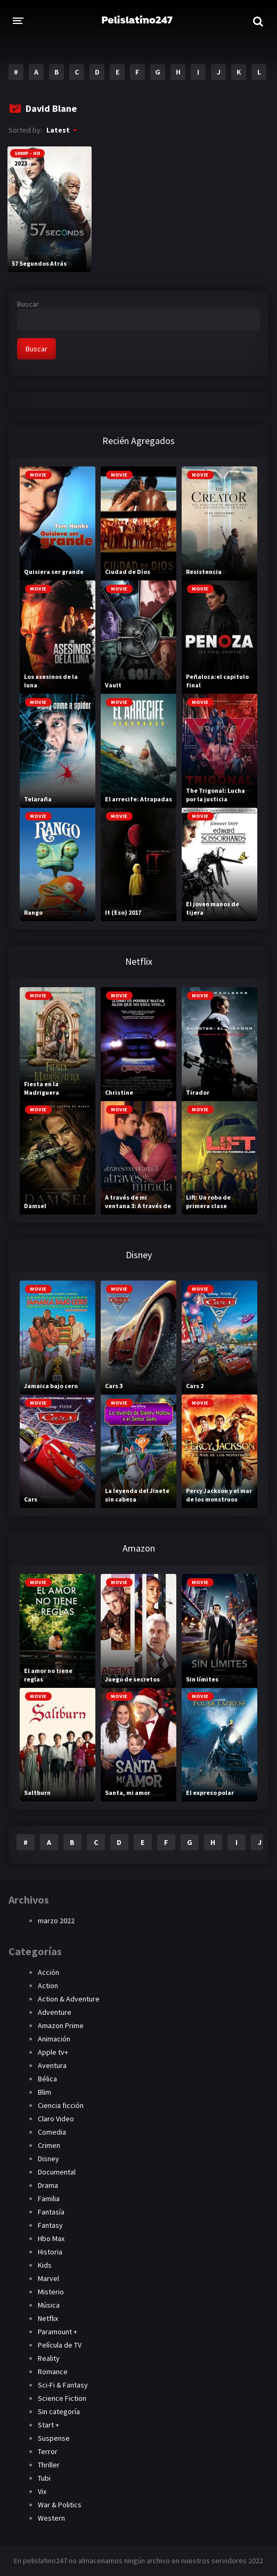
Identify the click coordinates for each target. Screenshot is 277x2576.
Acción (48, 1972)
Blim (44, 2092)
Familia (49, 2198)
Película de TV (60, 2345)
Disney (48, 2158)
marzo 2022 (56, 1920)
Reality (49, 2358)
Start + (48, 2425)
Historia (50, 2252)
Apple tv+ (53, 2052)
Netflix (48, 2318)
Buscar (28, 304)
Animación (54, 2039)
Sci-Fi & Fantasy (63, 2385)
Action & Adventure (69, 1999)
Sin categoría (59, 2411)
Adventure (54, 2012)
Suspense (54, 2438)
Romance (53, 2371)
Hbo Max (51, 2238)
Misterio (51, 2291)
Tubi (44, 2478)
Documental (57, 2172)
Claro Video (56, 2118)
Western (51, 2518)
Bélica (47, 2078)
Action (48, 1985)
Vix (42, 2491)
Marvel (48, 2278)
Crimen (49, 2145)
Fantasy (50, 2225)
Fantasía (51, 2212)
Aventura (52, 2065)
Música (49, 2305)
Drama (48, 2185)
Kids (45, 2265)
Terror (48, 2451)
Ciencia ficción (61, 2105)
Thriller (49, 2465)
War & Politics (60, 2504)
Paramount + (57, 2331)
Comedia (52, 2132)
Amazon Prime (61, 2025)
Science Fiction (62, 2398)
